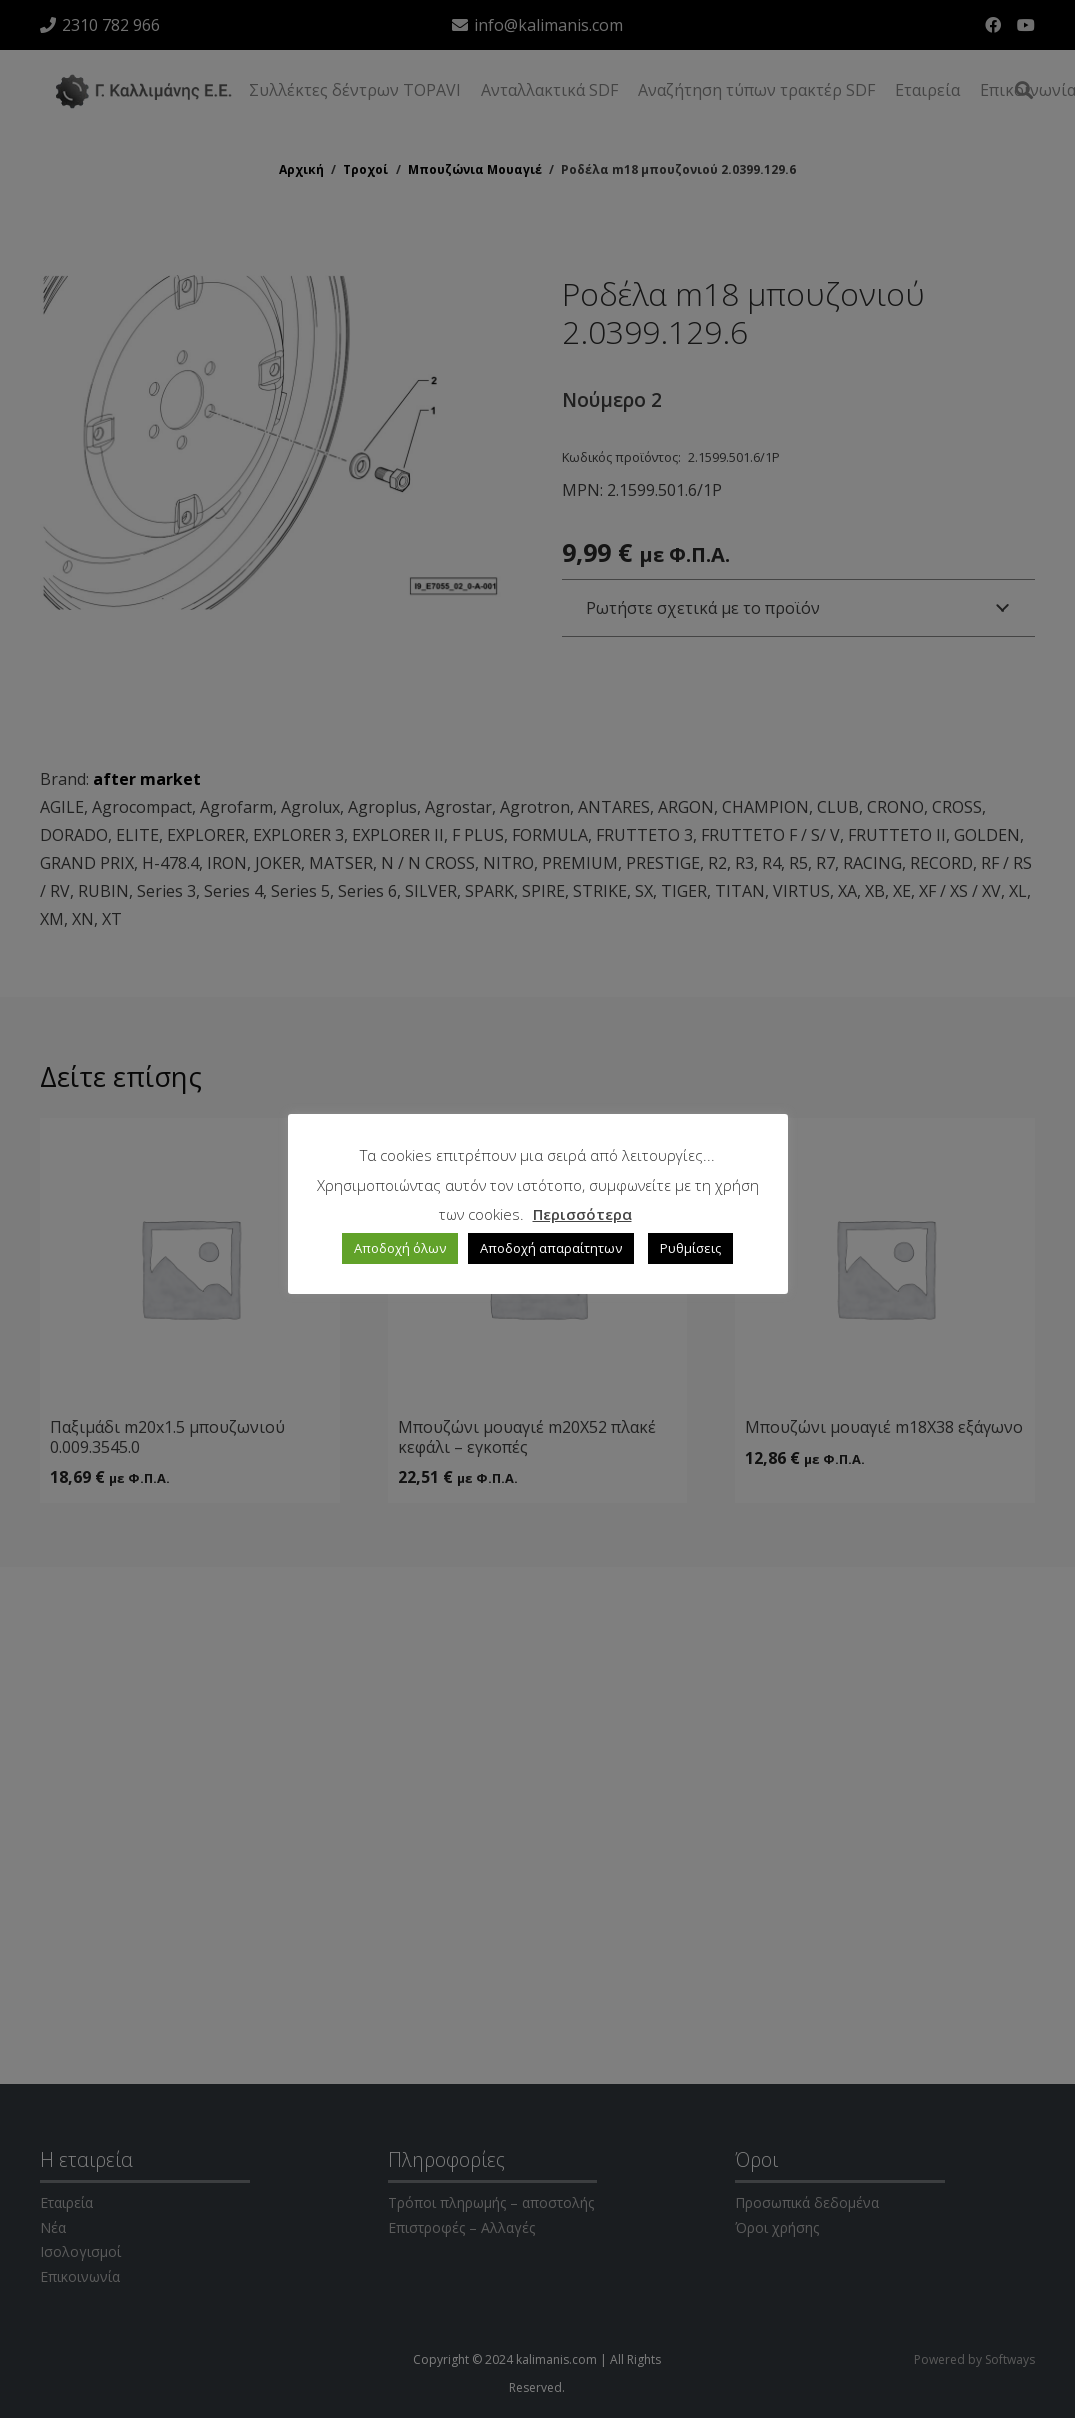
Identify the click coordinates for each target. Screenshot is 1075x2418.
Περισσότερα (582, 1214)
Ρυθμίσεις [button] (690, 1248)
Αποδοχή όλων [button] (400, 1248)
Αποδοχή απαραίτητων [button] (551, 1248)
